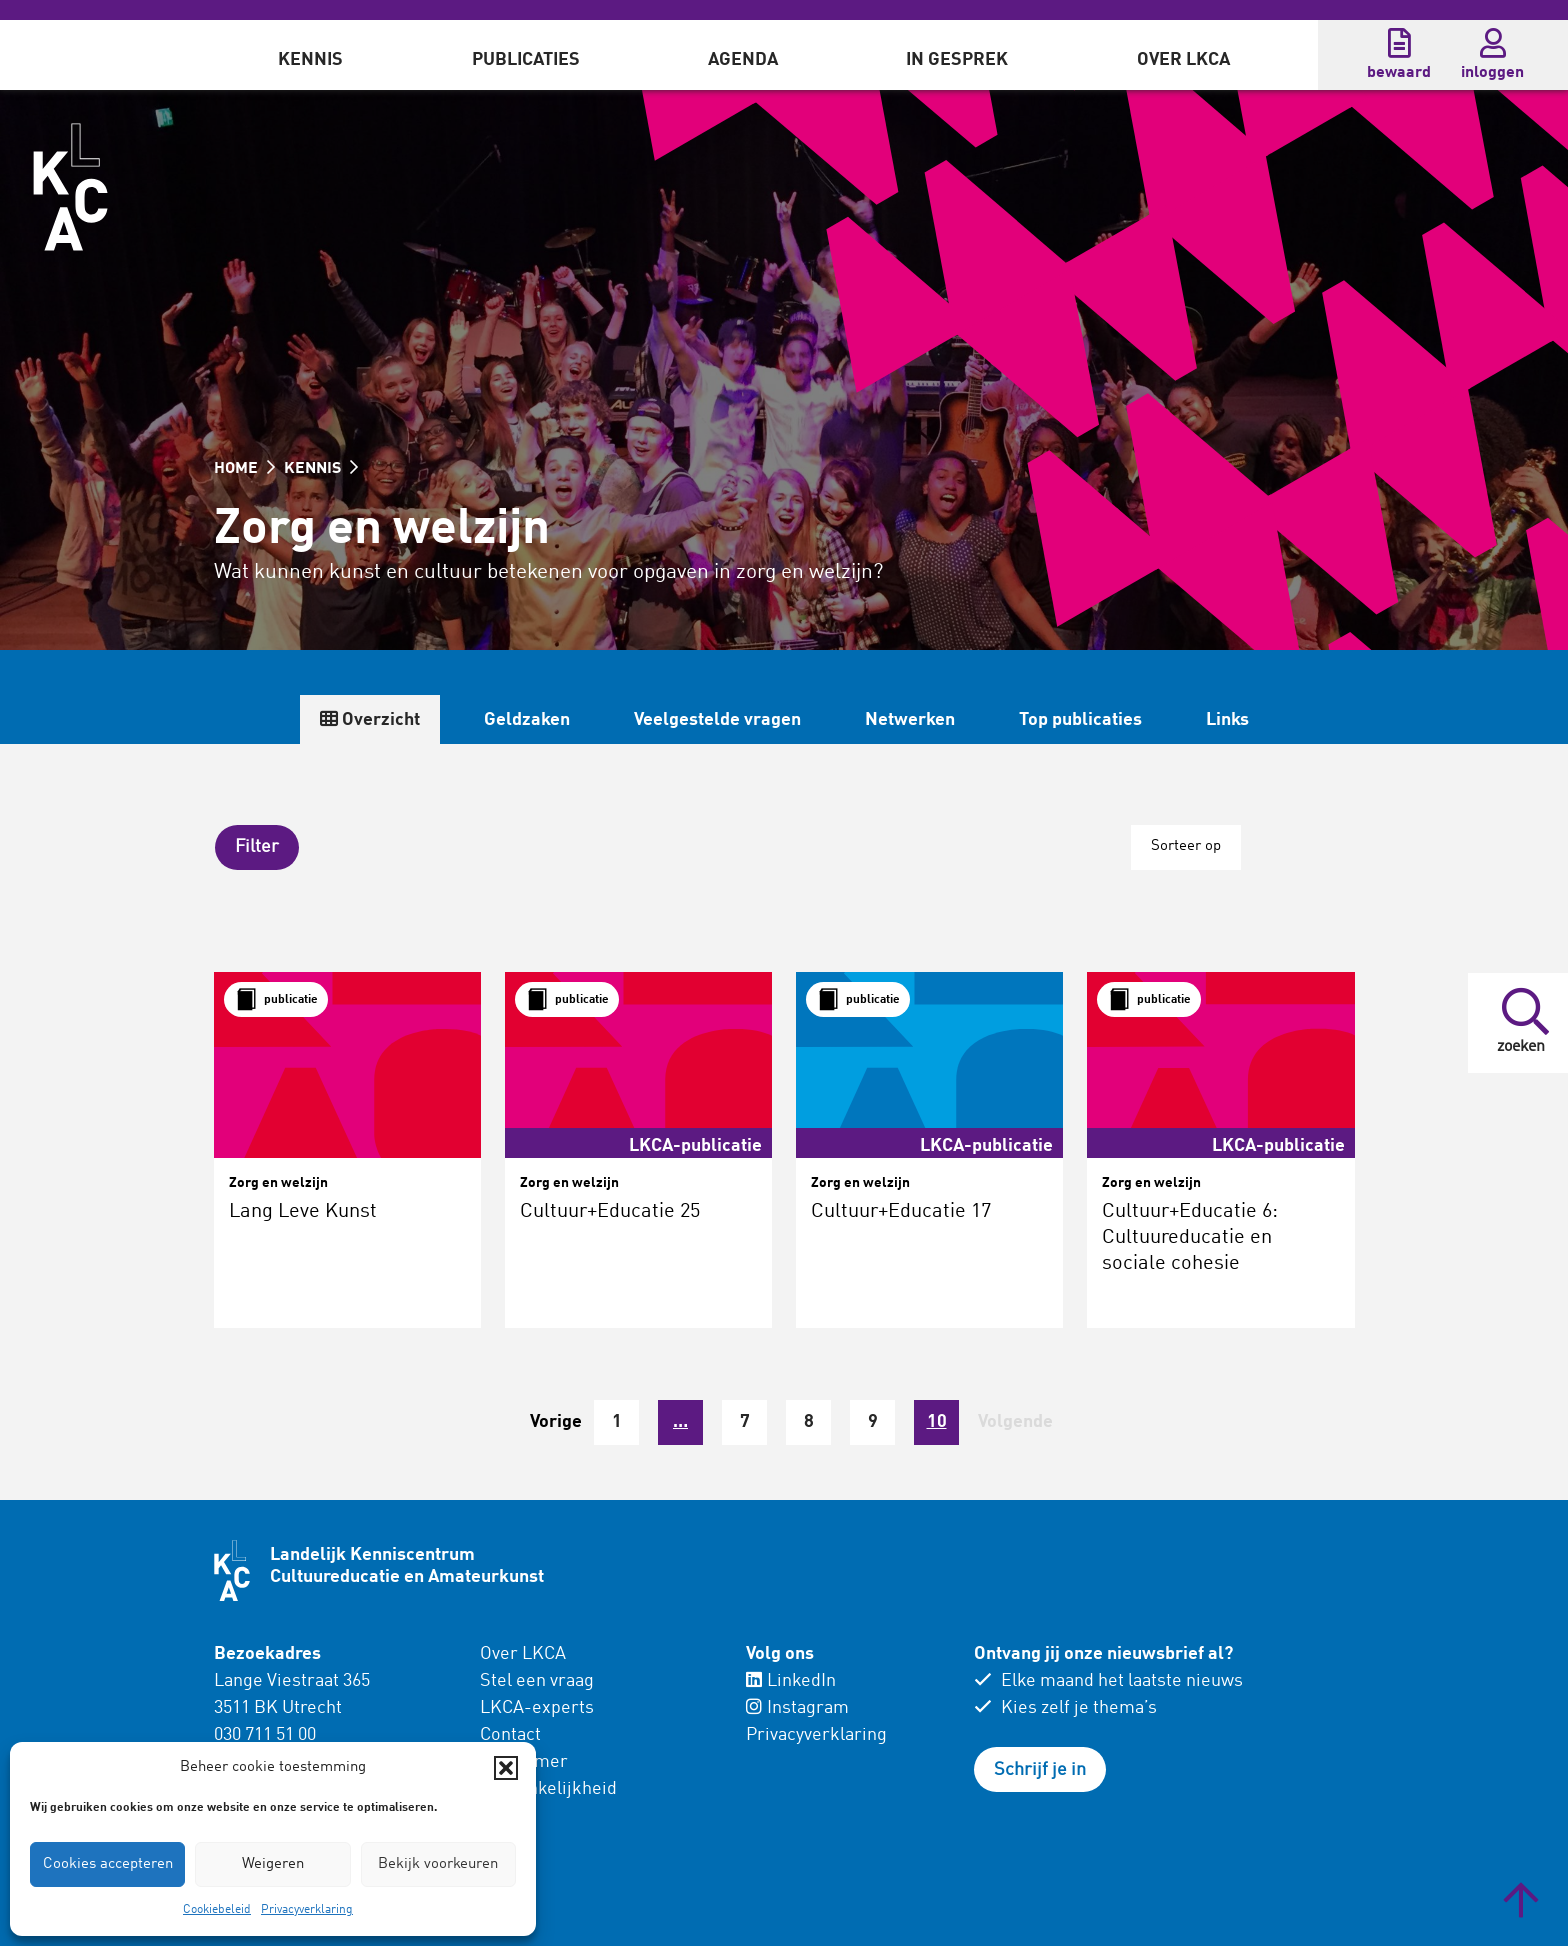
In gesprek (957, 60)
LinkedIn (791, 1680)
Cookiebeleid (217, 1910)
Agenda (743, 60)
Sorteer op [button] (1185, 846)
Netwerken (909, 720)
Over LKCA (1183, 60)
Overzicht (369, 719)
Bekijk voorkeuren (438, 1864)
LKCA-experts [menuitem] (537, 1707)
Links (1226, 720)
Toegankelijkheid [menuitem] (548, 1788)
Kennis (310, 60)
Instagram (797, 1707)
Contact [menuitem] (510, 1734)
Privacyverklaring (307, 1910)
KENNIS (321, 469)
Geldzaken (526, 720)
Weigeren (273, 1864)
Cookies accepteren (108, 1864)
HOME (244, 469)
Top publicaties (1079, 720)
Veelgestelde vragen (716, 720)
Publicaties (526, 60)
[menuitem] (310, 55)
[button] (506, 1768)
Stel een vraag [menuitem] (537, 1680)
